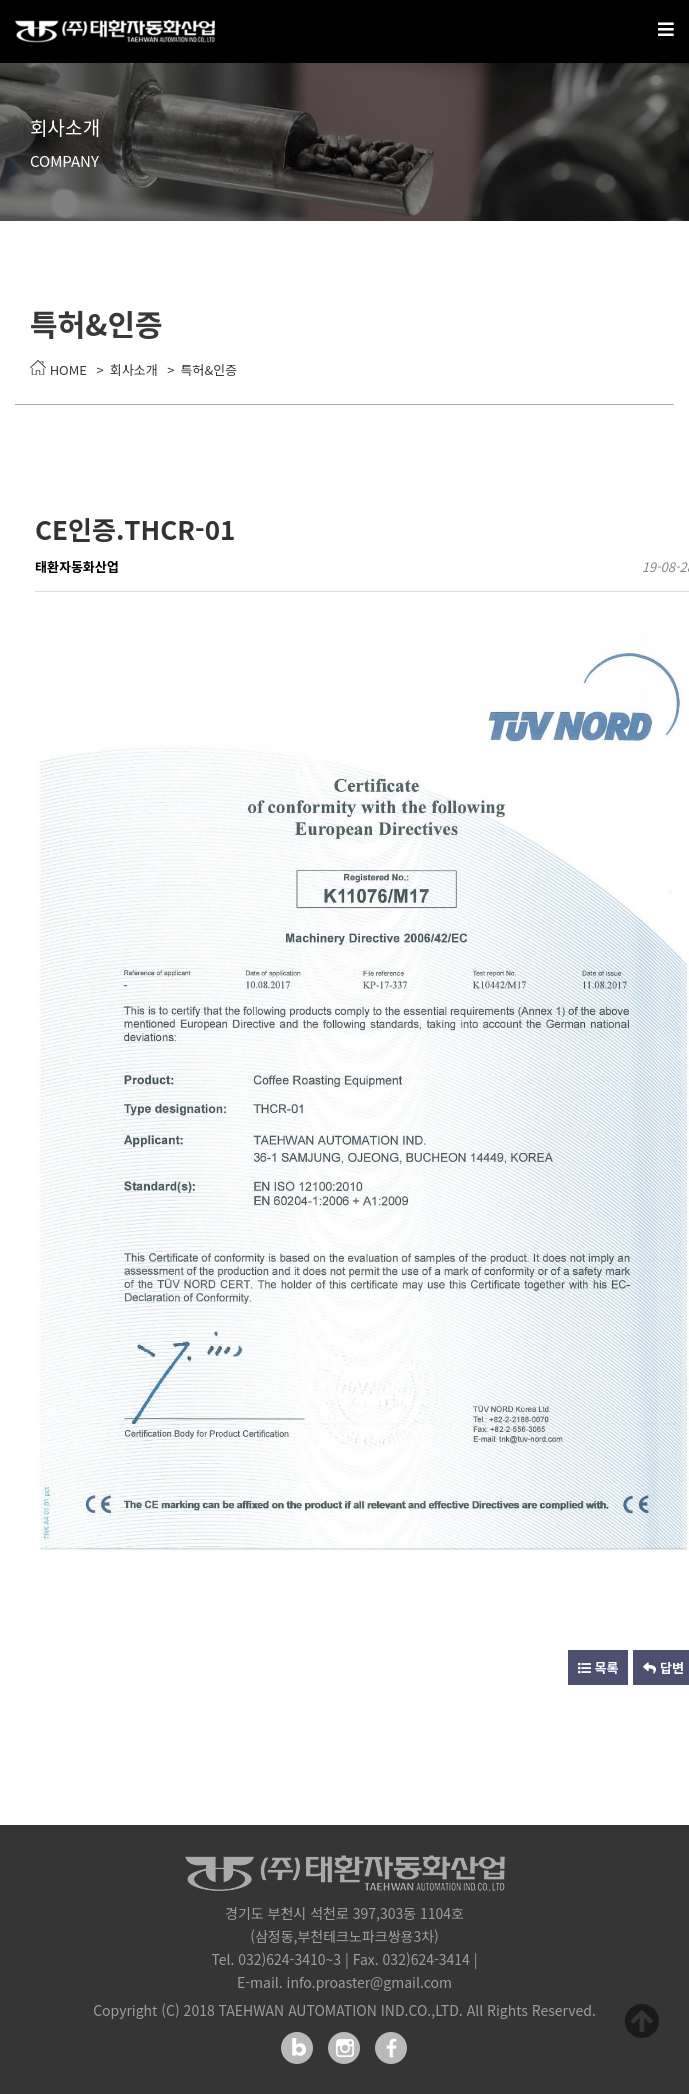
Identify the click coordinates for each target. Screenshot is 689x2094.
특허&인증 (209, 369)
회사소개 (134, 369)
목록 (598, 1667)
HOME (58, 369)
